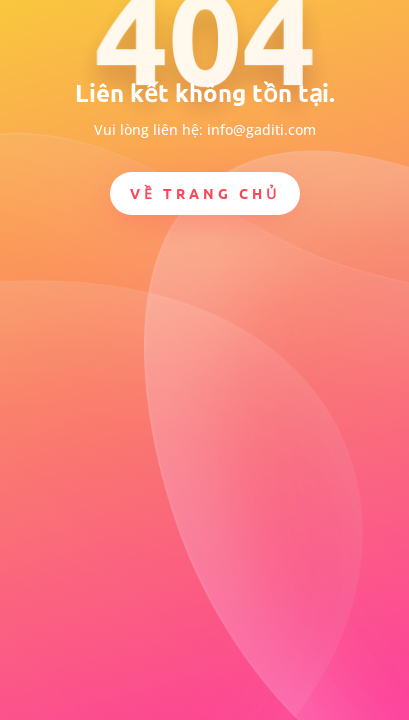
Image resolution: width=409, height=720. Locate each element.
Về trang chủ (205, 193)
